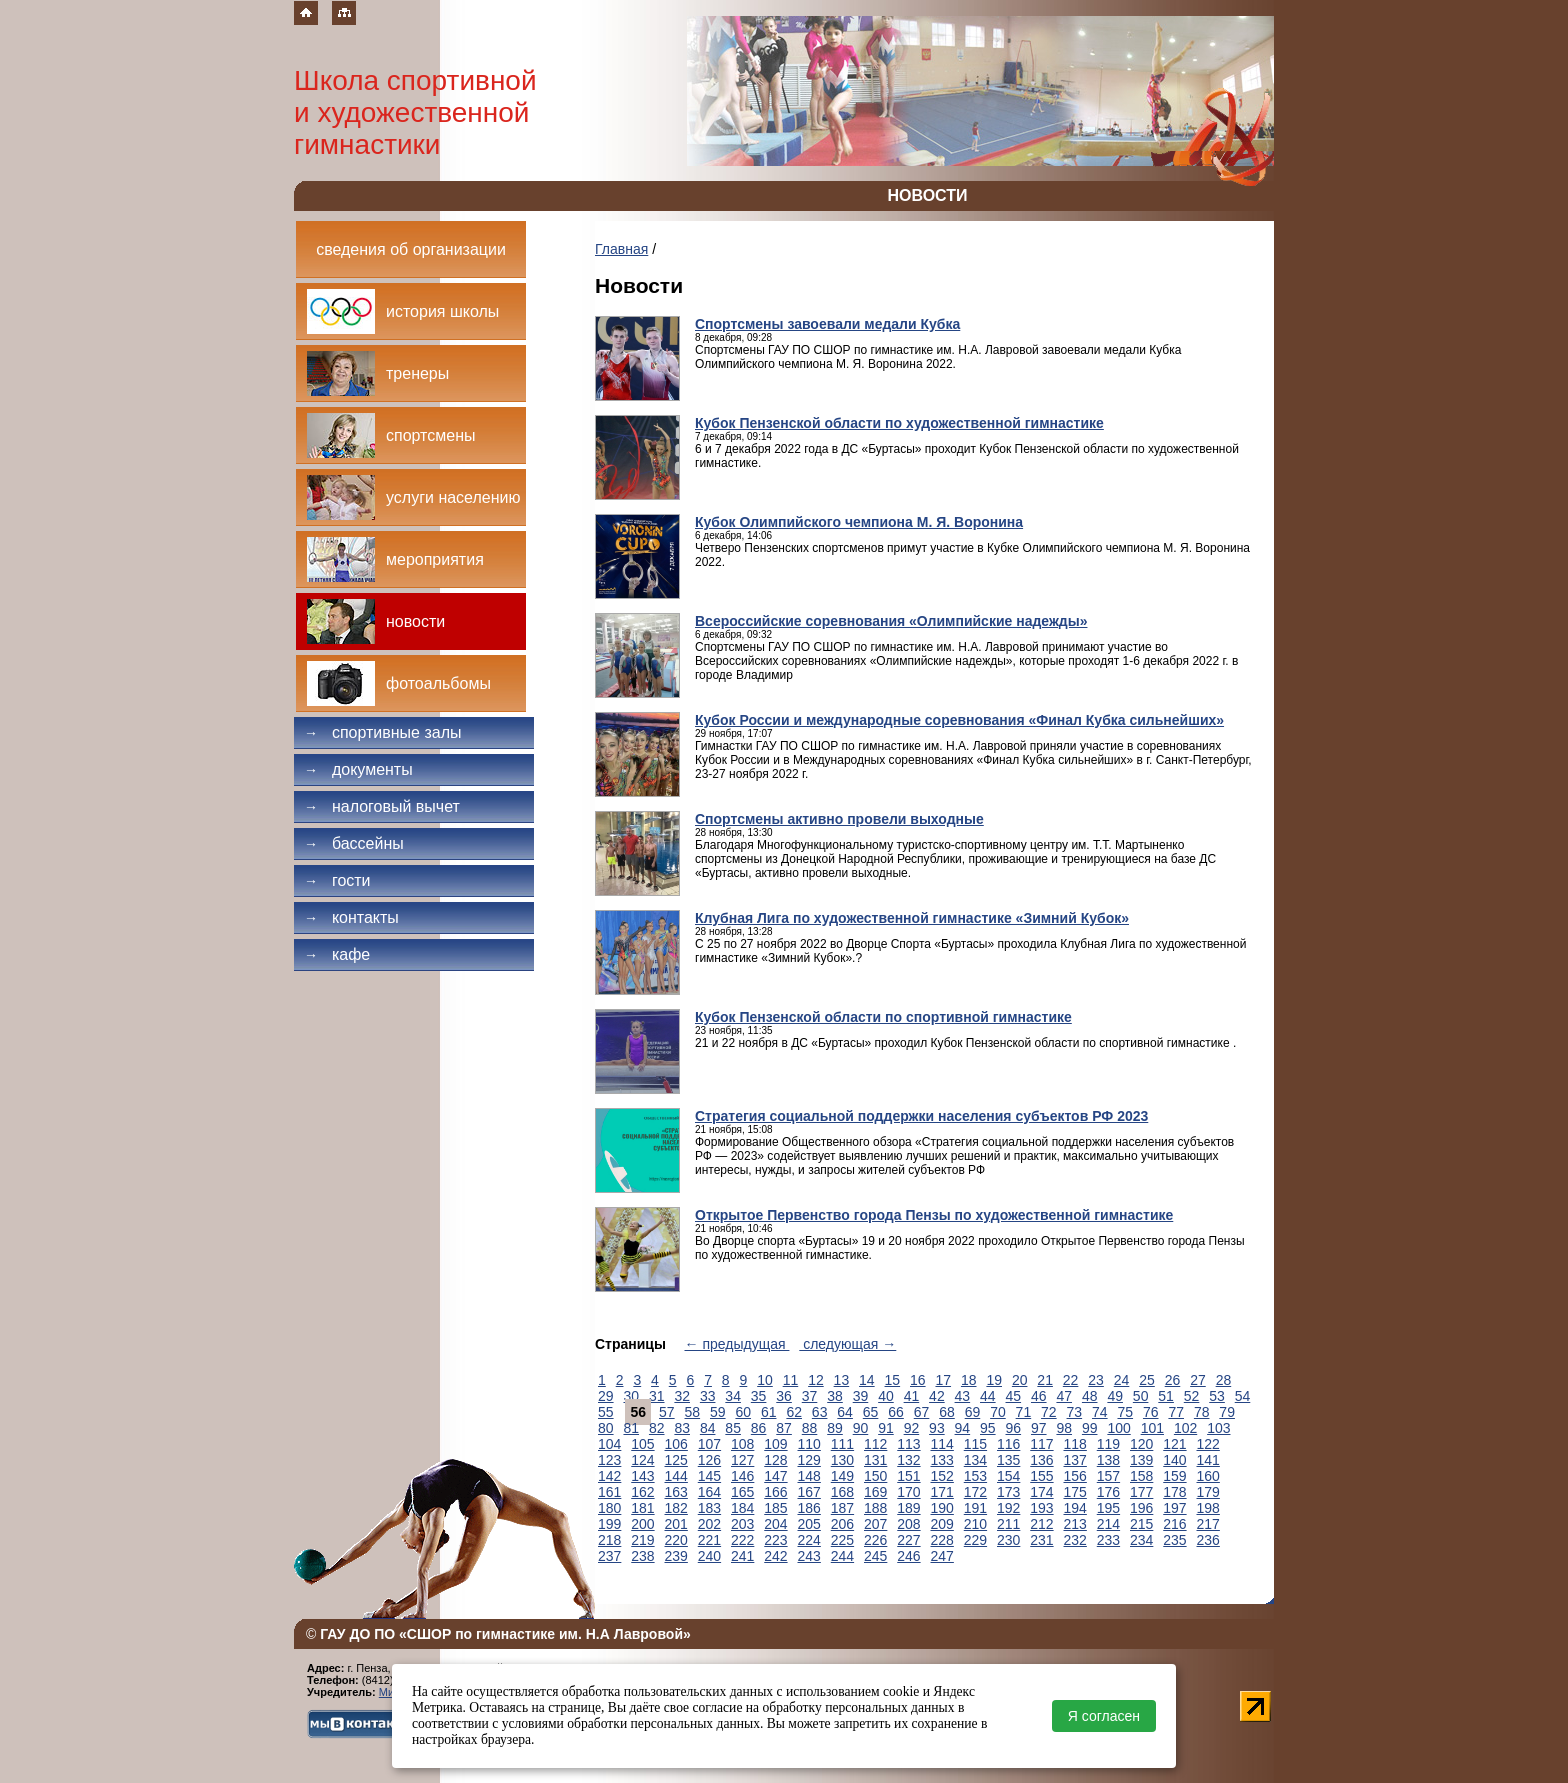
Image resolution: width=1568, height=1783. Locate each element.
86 (759, 1428)
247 (942, 1556)
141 (1208, 1460)
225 (842, 1540)
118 (1075, 1444)
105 (642, 1444)
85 (733, 1428)
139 (1141, 1460)
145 (709, 1476)
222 (742, 1540)
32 (682, 1396)
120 (1141, 1444)
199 (609, 1524)
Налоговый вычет (382, 806)
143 (642, 1476)
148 (809, 1476)
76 (1151, 1412)
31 (657, 1396)
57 (667, 1412)
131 (875, 1460)
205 (809, 1524)
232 (1075, 1540)
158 (1141, 1476)
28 (1224, 1380)
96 (1014, 1428)
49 (1115, 1396)
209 (942, 1524)
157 (1108, 1476)
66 (896, 1412)
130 (842, 1460)
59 (718, 1412)
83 (682, 1428)
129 (809, 1460)
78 (1202, 1412)
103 (1218, 1428)
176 (1108, 1492)
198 (1208, 1508)
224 (809, 1540)
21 (1045, 1380)
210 (975, 1524)
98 (1064, 1428)
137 (1075, 1460)
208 (908, 1524)
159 (1174, 1476)
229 (975, 1540)
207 (875, 1524)
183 (709, 1508)
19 (994, 1380)
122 (1208, 1444)
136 (1041, 1460)
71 (1024, 1412)
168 (842, 1492)
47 (1064, 1396)
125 (676, 1460)
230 (1008, 1540)
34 (733, 1396)
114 (942, 1444)
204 (775, 1524)
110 (809, 1444)
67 (922, 1412)
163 (676, 1492)
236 (1208, 1540)
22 (1071, 1380)
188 (875, 1508)
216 (1174, 1524)
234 (1141, 1540)
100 (1118, 1428)
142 (609, 1476)
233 (1108, 1540)
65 (871, 1412)
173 (1008, 1492)
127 (742, 1460)
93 (937, 1428)
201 (676, 1524)
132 (908, 1460)
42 (937, 1396)
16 (918, 1380)
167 (809, 1492)
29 (606, 1396)
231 (1041, 1540)
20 (1020, 1380)
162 (642, 1492)
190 (942, 1508)
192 (1008, 1508)
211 (1008, 1524)
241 (742, 1556)
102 (1185, 1428)
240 (709, 1556)
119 (1108, 1444)
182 (676, 1508)
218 (609, 1540)
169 (875, 1492)
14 (867, 1380)
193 (1041, 1508)
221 (709, 1540)
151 (908, 1476)
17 (943, 1380)
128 (775, 1460)
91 (886, 1428)
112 (875, 1444)
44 (988, 1396)
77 (1176, 1412)
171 (942, 1492)
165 (742, 1492)
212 (1041, 1524)
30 (631, 1396)
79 (1227, 1412)
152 (942, 1476)
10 (765, 1380)
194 (1075, 1508)
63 (820, 1412)
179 (1208, 1492)
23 (1096, 1380)
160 (1208, 1476)
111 (842, 1444)
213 (1075, 1524)
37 (810, 1396)
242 (775, 1556)
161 (609, 1492)
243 (809, 1556)
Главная (621, 249)
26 (1173, 1380)
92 (912, 1428)
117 (1041, 1444)
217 (1208, 1524)
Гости (337, 880)
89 (835, 1428)
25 (1147, 1380)
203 (742, 1524)
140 (1174, 1460)
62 (794, 1412)
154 (1008, 1476)
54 (1243, 1396)
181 (642, 1508)
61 (769, 1412)
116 (1008, 1444)
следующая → (847, 1344)
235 (1174, 1540)
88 (810, 1428)
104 (609, 1444)
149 (842, 1476)
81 (631, 1428)
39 (861, 1396)
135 (1008, 1460)
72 (1049, 1412)
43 (963, 1396)
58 (693, 1412)
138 (1108, 1460)
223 (775, 1540)
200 (642, 1524)
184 (742, 1508)
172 (975, 1492)
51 (1166, 1396)
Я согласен (1104, 1716)
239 (676, 1556)
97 (1039, 1428)
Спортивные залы (383, 732)
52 (1192, 1396)
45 (1014, 1396)
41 (912, 1396)
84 (708, 1428)
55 (606, 1412)
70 (998, 1412)
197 (1174, 1508)
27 (1198, 1380)
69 (973, 1412)
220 (676, 1540)
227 (908, 1540)
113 (908, 1444)
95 (988, 1428)
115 (975, 1444)
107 (709, 1444)
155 (1041, 1476)
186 (809, 1508)
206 (842, 1524)
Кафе (337, 954)
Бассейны (354, 843)
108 (742, 1444)
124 (642, 1460)
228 (942, 1540)
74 (1100, 1412)
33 (708, 1396)
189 (908, 1508)
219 (642, 1540)
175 (1075, 1492)
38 (835, 1396)
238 (642, 1556)
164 (709, 1492)
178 (1174, 1492)
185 (775, 1508)
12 (816, 1380)
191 (975, 1508)
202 (709, 1524)
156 (1075, 1476)
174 (1041, 1492)
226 (875, 1540)
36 (784, 1396)
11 (791, 1380)
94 (963, 1428)
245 (875, 1556)
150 (875, 1476)
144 (676, 1476)
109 (775, 1444)
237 (609, 1556)
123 (609, 1460)
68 (947, 1412)
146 (742, 1476)
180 (609, 1508)
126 (709, 1460)
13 (842, 1380)
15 (893, 1380)
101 (1152, 1428)
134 (975, 1460)
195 (1108, 1508)
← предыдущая (737, 1344)
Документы (358, 769)
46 (1039, 1396)
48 (1090, 1396)
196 (1141, 1508)
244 (842, 1556)
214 (1108, 1524)
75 (1125, 1412)
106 (676, 1444)
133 (942, 1460)
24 (1122, 1380)
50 (1141, 1396)
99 (1090, 1428)
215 (1141, 1524)
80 (606, 1428)
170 (908, 1492)
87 (784, 1428)
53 (1217, 1396)
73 (1075, 1412)
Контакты (351, 917)
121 (1174, 1444)
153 (975, 1476)
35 (759, 1396)
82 (657, 1428)
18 (969, 1380)
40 (886, 1396)
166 (775, 1492)
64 (845, 1412)
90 (861, 1428)
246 (908, 1556)
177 (1141, 1492)
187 (842, 1508)
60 (743, 1412)
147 (775, 1476)
